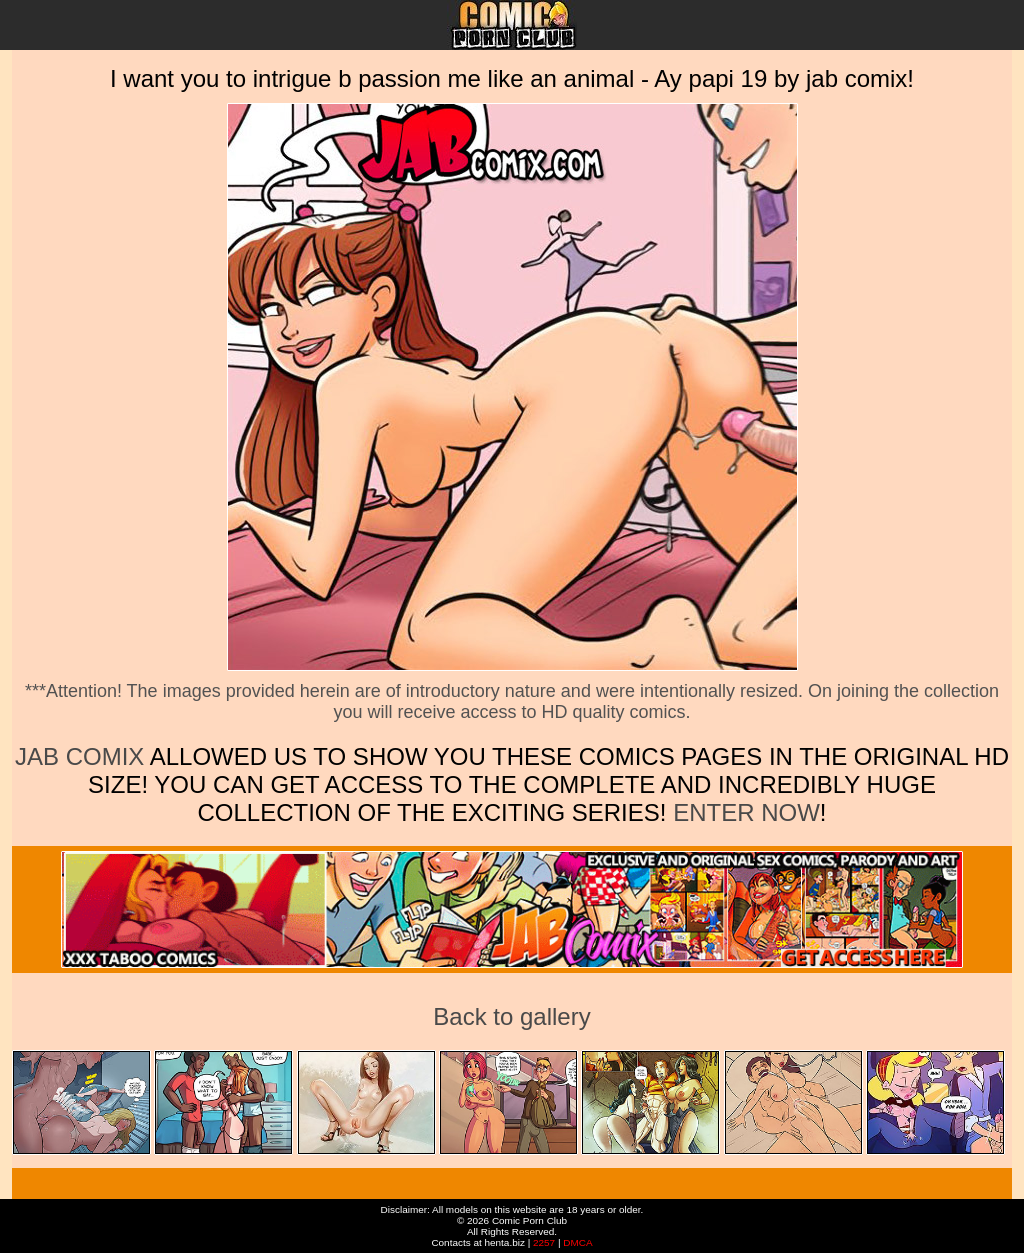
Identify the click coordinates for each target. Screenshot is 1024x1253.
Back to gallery (511, 1016)
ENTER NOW (742, 812)
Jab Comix (79, 756)
